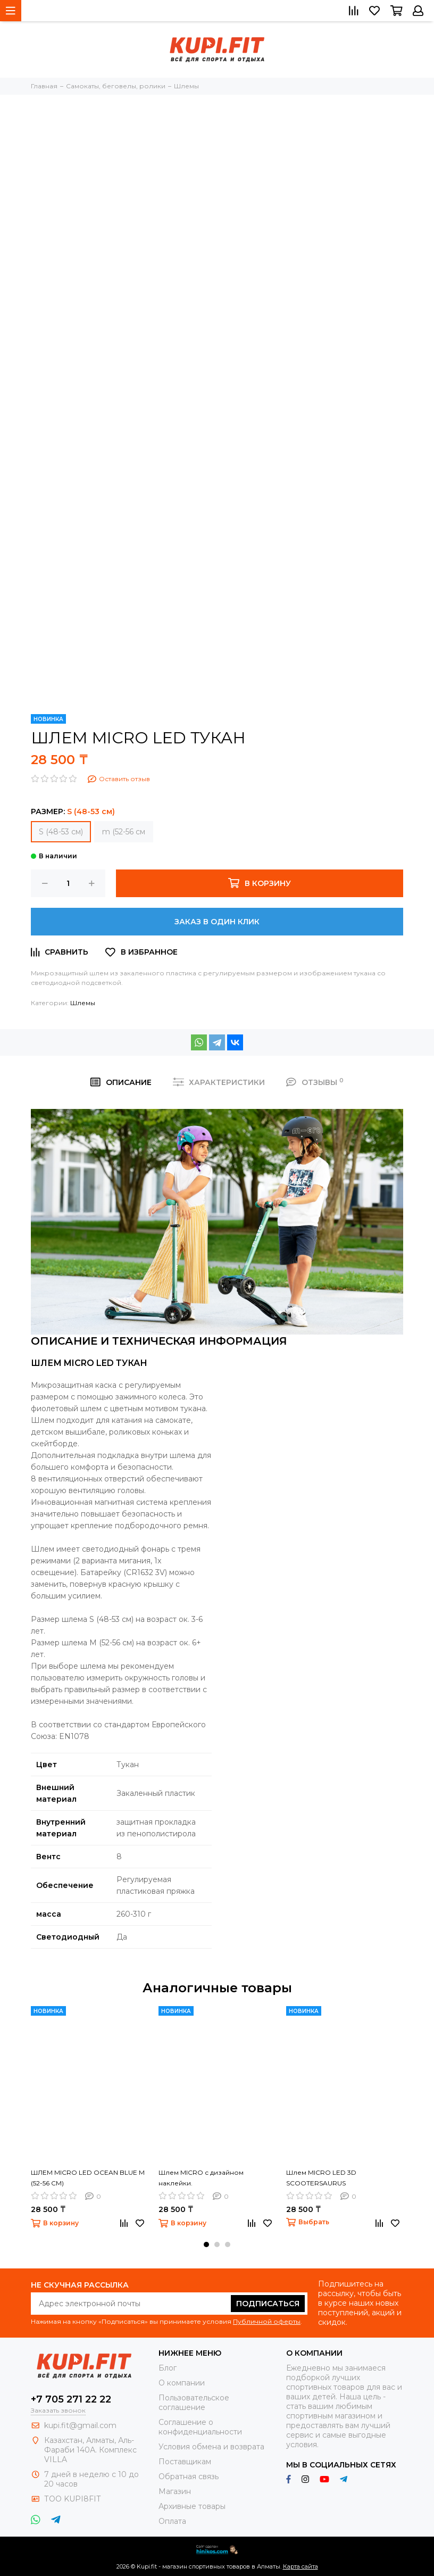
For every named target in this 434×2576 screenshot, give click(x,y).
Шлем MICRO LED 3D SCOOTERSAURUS (321, 2177)
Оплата (172, 2521)
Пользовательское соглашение (193, 2402)
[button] (206, 2244)
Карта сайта (300, 2566)
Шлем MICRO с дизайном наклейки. (201, 2177)
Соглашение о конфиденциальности (200, 2427)
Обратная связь (188, 2476)
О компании (181, 2383)
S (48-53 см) (61, 831)
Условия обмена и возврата (211, 2446)
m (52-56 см (123, 831)
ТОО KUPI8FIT (73, 2499)
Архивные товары (192, 2506)
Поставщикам (184, 2461)
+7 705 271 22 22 (71, 2399)
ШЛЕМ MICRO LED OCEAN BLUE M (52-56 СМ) (88, 2177)
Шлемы (82, 1003)
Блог (167, 2368)
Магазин (174, 2491)
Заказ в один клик (217, 921)
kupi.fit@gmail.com (80, 2425)
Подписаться (267, 2303)
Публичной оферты (267, 2321)
